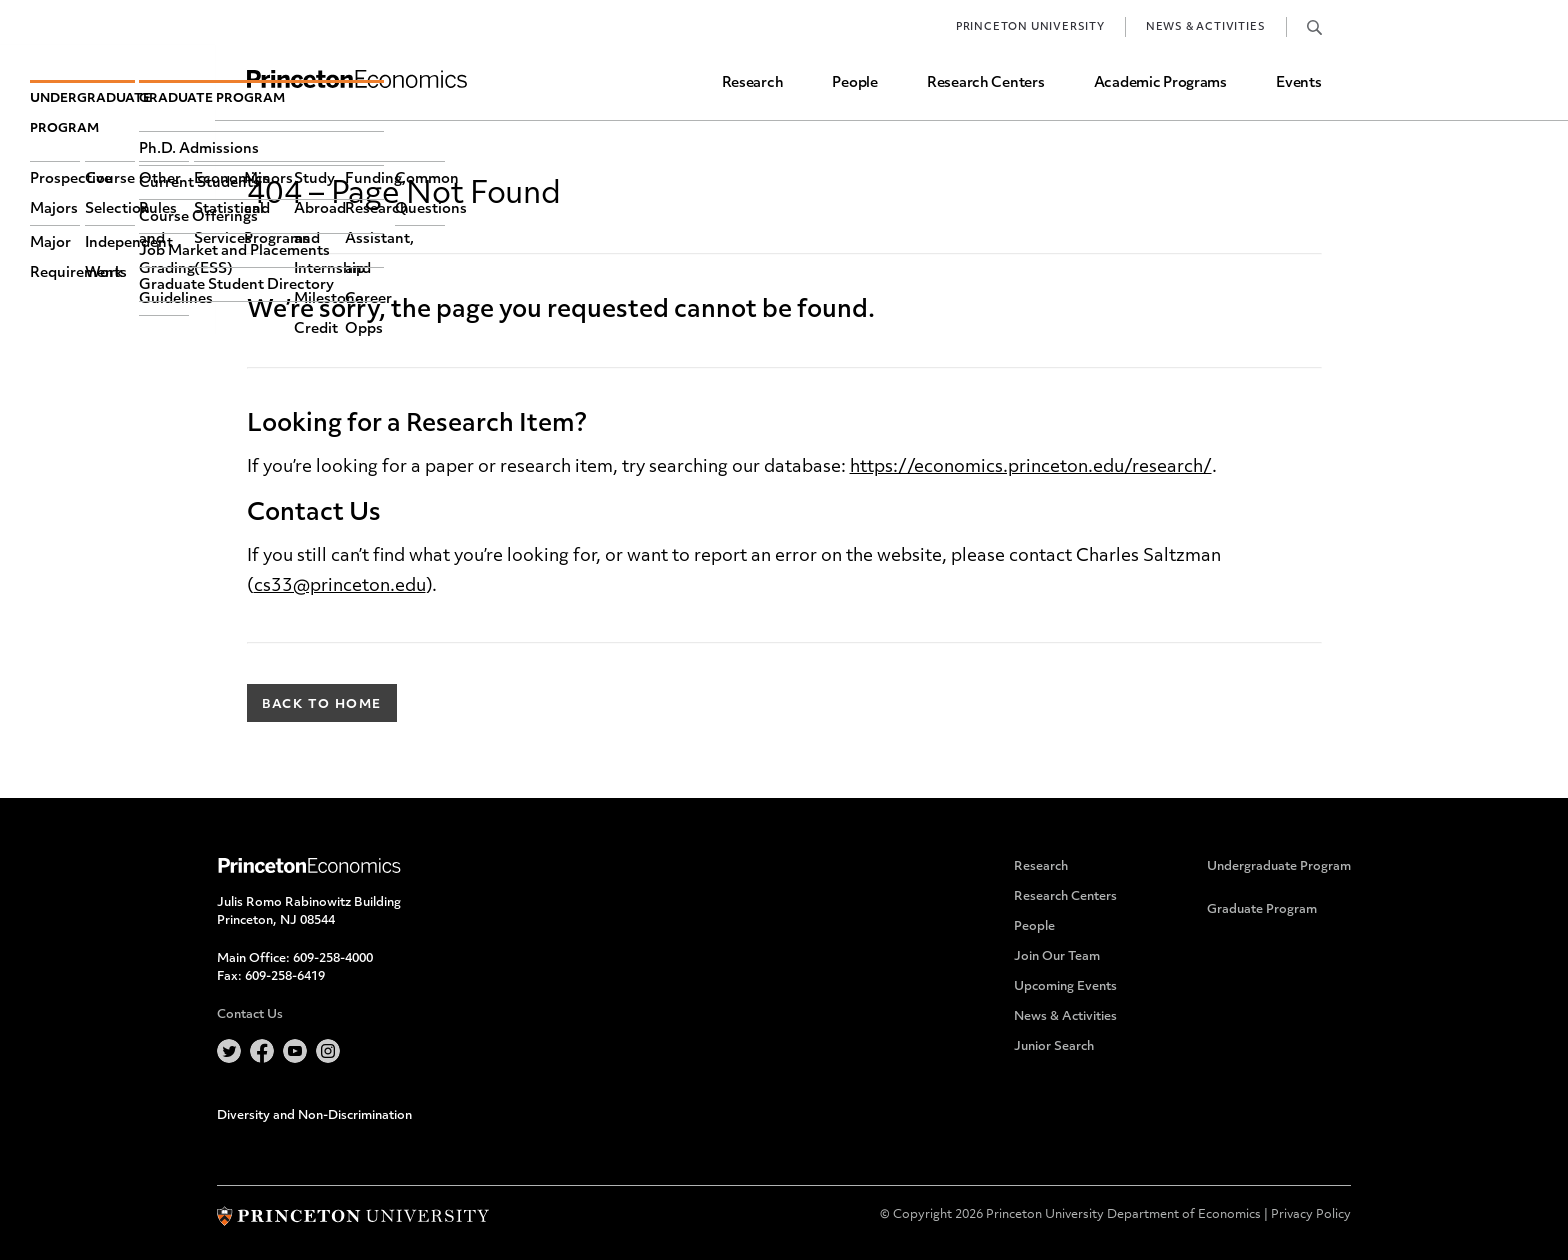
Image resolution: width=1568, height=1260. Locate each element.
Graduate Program (1262, 910)
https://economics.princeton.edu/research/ (1031, 467)
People (854, 83)
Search (1314, 27)
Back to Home (322, 705)
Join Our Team (1057, 957)
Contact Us (250, 1015)
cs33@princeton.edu (340, 586)
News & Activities (1206, 27)
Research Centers (986, 83)
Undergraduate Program (1279, 867)
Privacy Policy (1311, 1215)
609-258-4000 (333, 959)
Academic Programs (1160, 83)
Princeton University (1030, 27)
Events (1298, 83)
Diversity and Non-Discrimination (314, 1116)
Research (753, 83)
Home (357, 79)
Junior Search (1054, 1047)
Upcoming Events (1065, 987)
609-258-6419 (285, 977)
